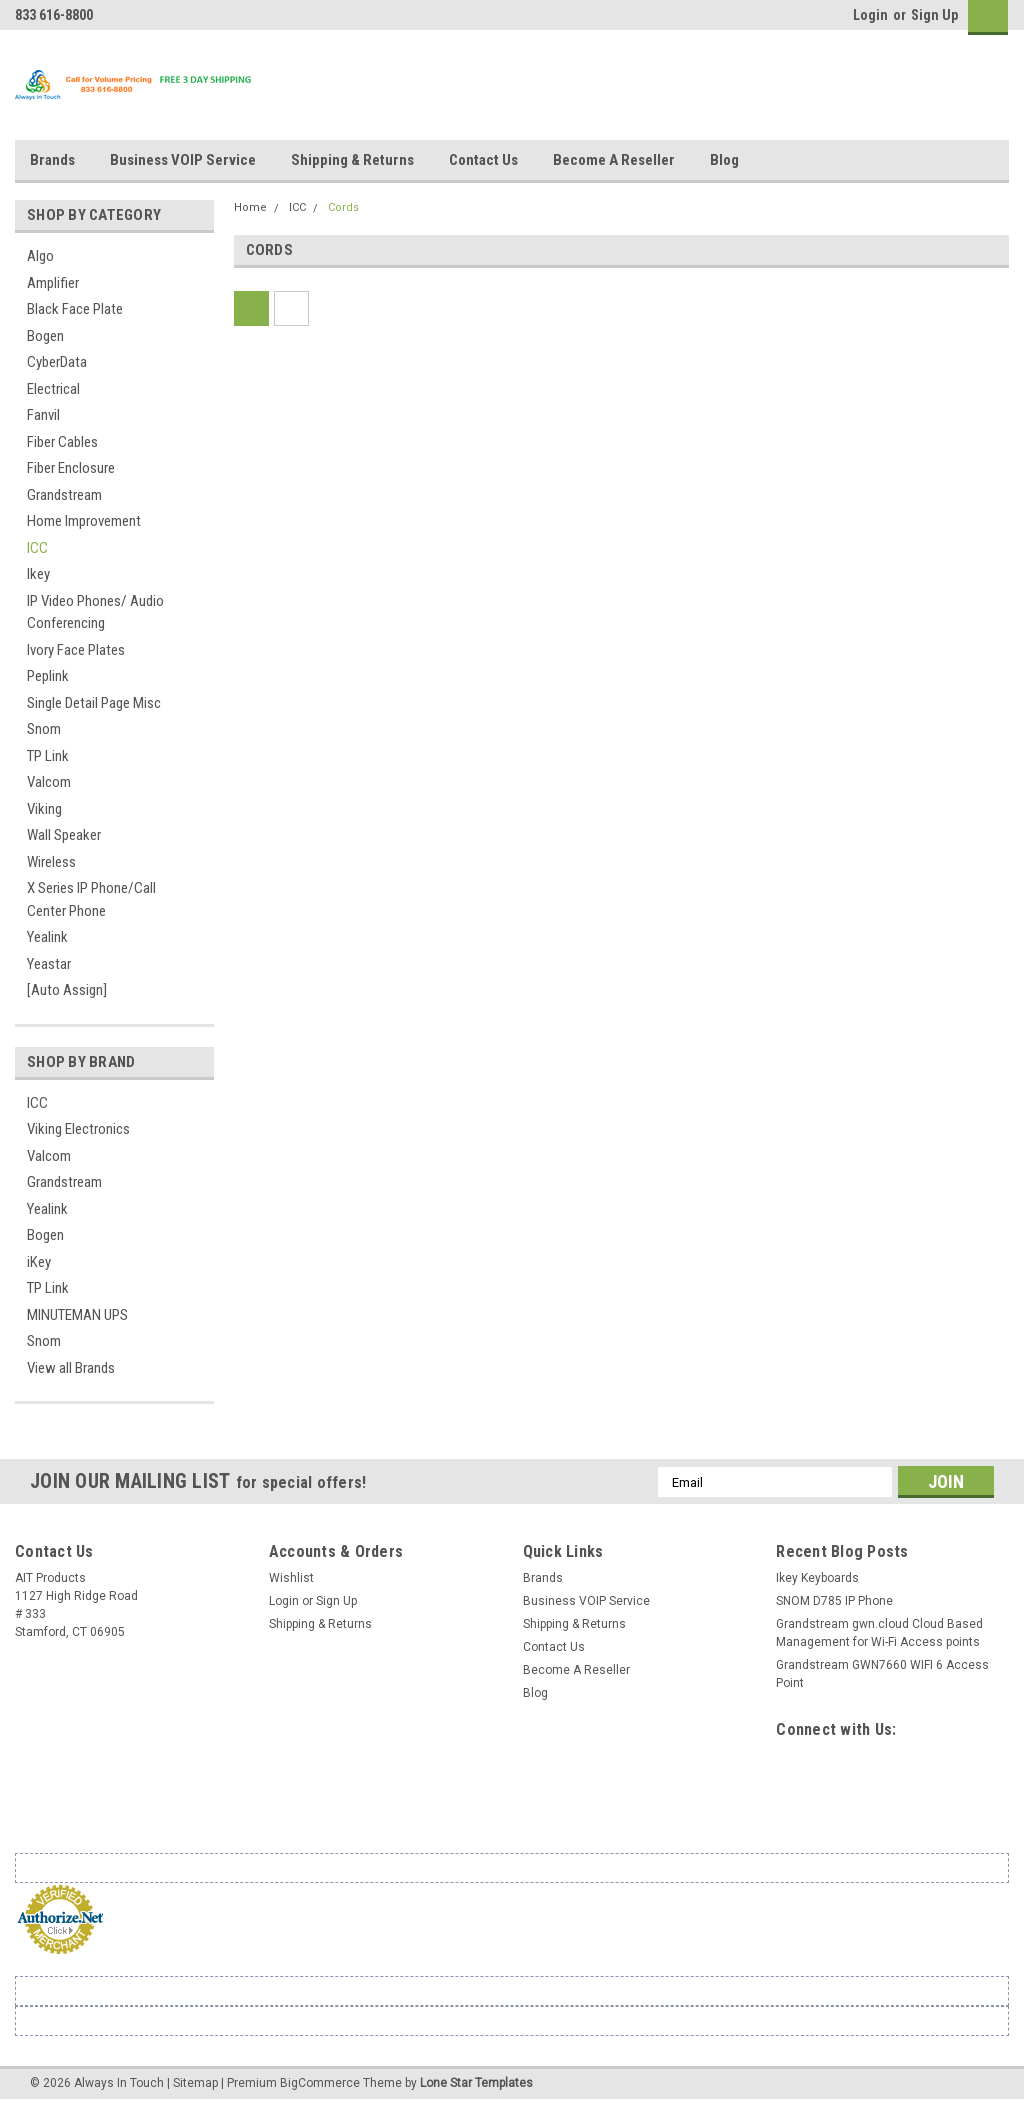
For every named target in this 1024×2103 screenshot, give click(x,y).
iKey (39, 1262)
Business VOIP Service (183, 160)
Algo (40, 256)
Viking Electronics (78, 1129)
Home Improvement (84, 521)
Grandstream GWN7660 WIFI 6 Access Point (882, 1674)
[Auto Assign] (67, 990)
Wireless (51, 862)
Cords (343, 207)
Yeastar (49, 964)
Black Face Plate (75, 309)
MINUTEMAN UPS (77, 1315)
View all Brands (71, 1368)
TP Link (48, 756)
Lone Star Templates (476, 2083)
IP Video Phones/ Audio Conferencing (95, 612)
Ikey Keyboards (817, 1578)
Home (250, 207)
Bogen (45, 336)
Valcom (49, 782)
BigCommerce (320, 2083)
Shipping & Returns (352, 160)
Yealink (47, 937)
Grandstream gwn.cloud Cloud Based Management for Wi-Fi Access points (879, 1633)
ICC (37, 548)
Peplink (48, 676)
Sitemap (195, 2083)
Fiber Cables (62, 442)
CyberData (57, 362)
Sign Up (934, 15)
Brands (52, 160)
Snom (44, 729)
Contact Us (483, 160)
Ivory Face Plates (76, 650)
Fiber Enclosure (71, 468)
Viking (44, 809)
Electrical (53, 389)
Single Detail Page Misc (94, 703)
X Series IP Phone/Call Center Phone (91, 899)
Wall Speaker (64, 835)
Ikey (38, 574)
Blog (724, 160)
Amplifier (53, 283)
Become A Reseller (614, 160)
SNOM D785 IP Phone (834, 1601)
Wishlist (291, 1578)
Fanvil (43, 415)
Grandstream (64, 495)
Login (870, 15)
